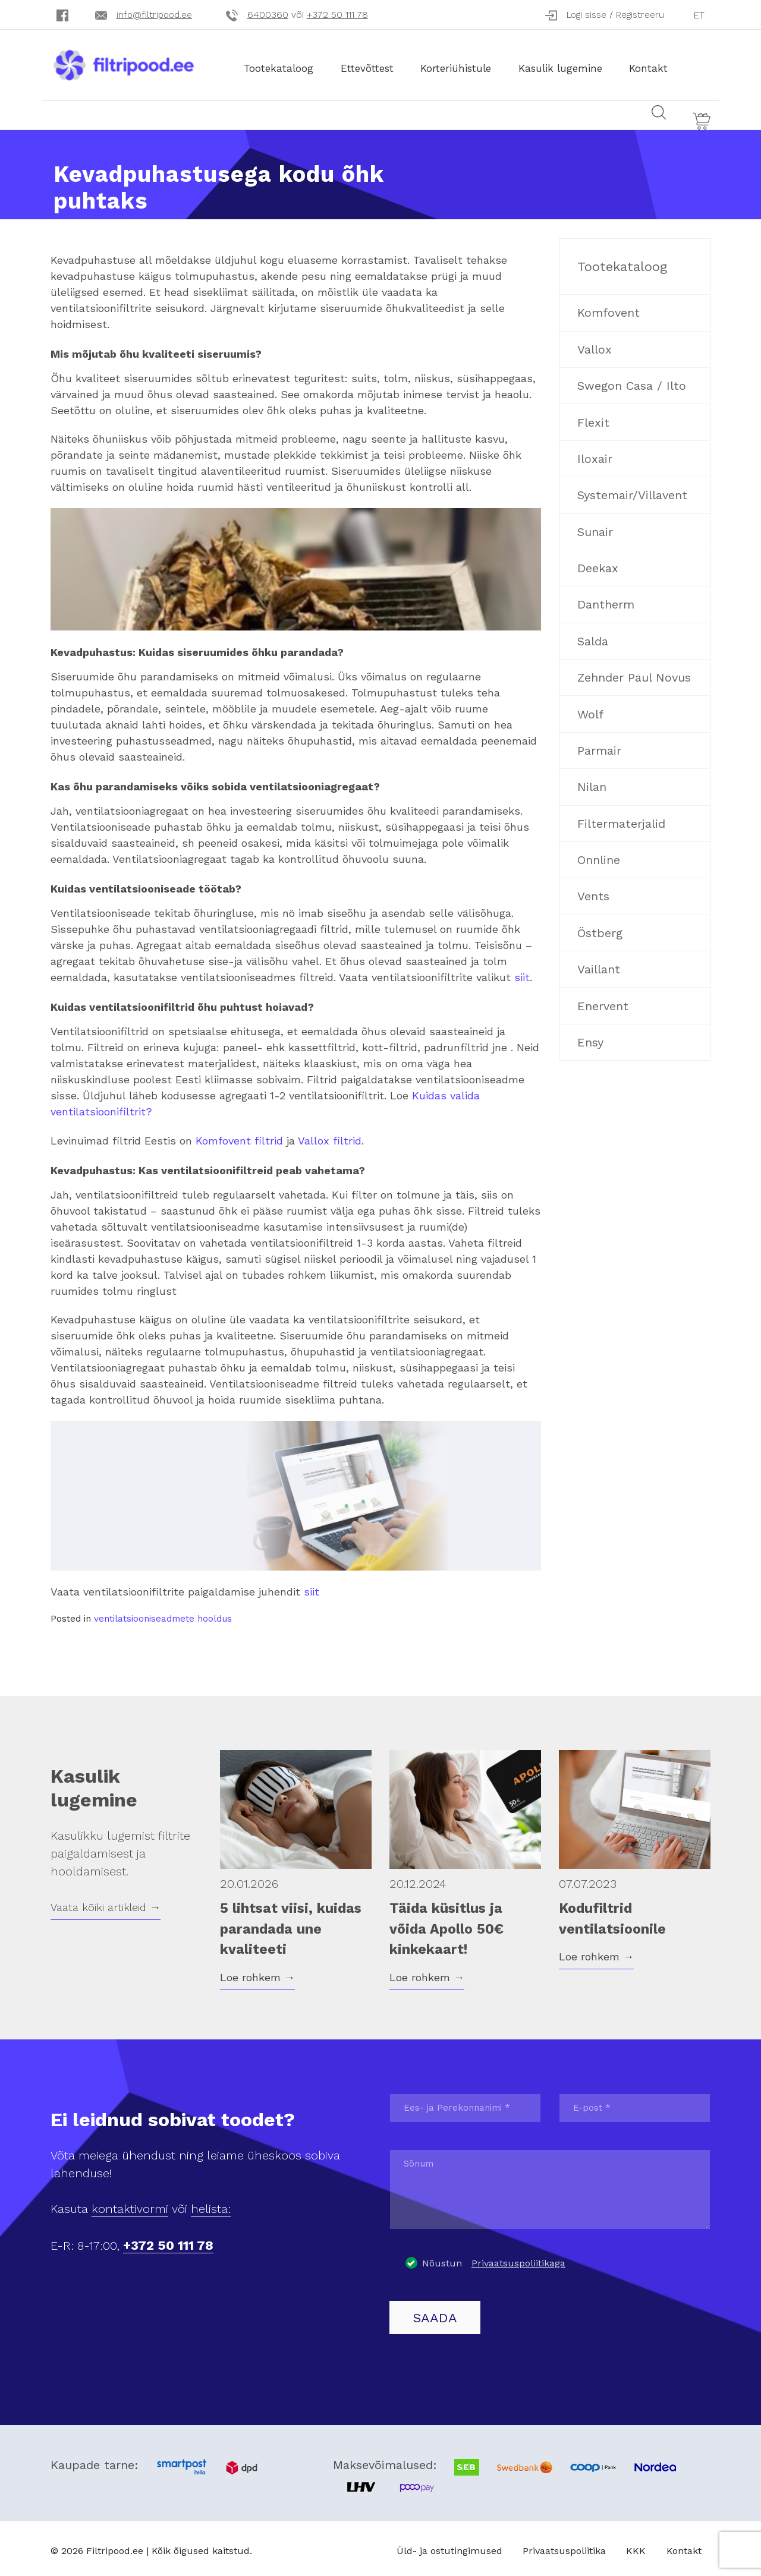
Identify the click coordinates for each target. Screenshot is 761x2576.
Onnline (598, 855)
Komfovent (608, 308)
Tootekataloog (289, 64)
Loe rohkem (257, 1972)
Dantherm (605, 600)
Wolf (590, 709)
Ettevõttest (377, 64)
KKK (636, 2546)
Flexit (593, 418)
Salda (592, 636)
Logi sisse (586, 15)
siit (522, 972)
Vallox (594, 345)
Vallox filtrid (329, 1136)
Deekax (597, 563)
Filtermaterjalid (621, 819)
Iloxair (594, 454)
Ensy (590, 1037)
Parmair (599, 746)
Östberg (599, 928)
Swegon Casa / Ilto (631, 381)
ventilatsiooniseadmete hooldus (163, 1614)
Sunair (595, 527)
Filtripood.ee (114, 2546)
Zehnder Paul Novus (634, 673)
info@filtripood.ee (154, 15)
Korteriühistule (466, 64)
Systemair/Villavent (632, 491)
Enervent (602, 1001)
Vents (593, 892)
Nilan (591, 782)
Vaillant (598, 965)
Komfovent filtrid (239, 1136)
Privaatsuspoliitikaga (518, 2258)
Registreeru (640, 15)
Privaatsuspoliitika (564, 2546)
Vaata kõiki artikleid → (106, 1902)
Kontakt (659, 64)
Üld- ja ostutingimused (449, 2546)
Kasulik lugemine (571, 64)
